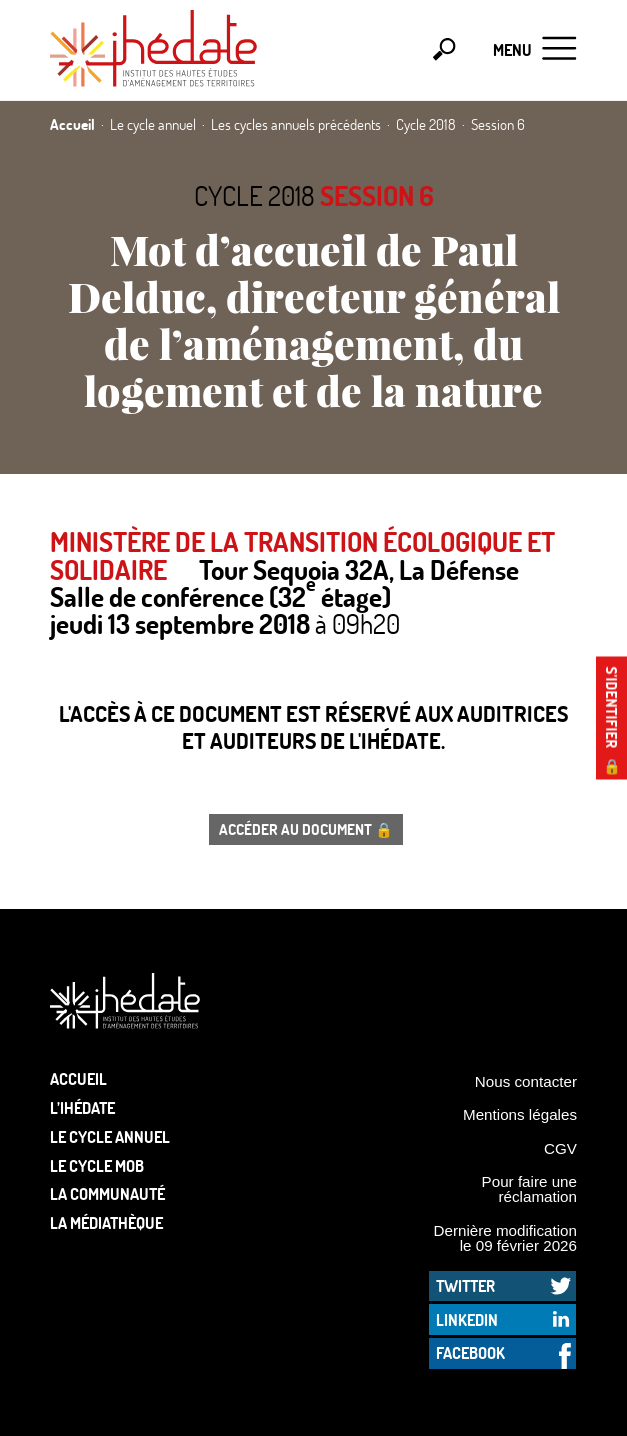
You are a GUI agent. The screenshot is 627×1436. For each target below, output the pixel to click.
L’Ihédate (82, 1107)
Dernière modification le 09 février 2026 (505, 1238)
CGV (560, 1148)
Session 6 (377, 195)
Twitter (465, 1285)
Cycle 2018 (254, 195)
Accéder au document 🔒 (306, 829)
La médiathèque (106, 1222)
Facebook (470, 1352)
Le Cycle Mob (97, 1165)
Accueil (78, 1078)
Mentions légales (520, 1114)
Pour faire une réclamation (529, 1189)
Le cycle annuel (110, 1136)
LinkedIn (467, 1319)
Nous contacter (526, 1081)
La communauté (107, 1193)
